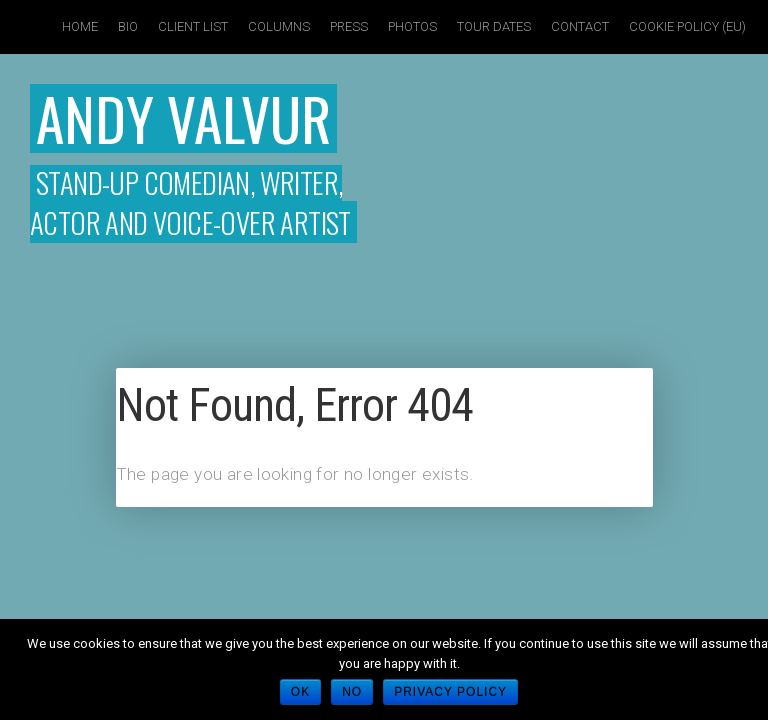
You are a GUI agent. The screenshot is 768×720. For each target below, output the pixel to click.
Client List (193, 26)
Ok (300, 692)
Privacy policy (450, 692)
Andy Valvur (183, 118)
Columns (279, 26)
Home (80, 26)
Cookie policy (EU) (687, 26)
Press (349, 26)
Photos (412, 26)
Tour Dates (494, 26)
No (352, 692)
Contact (580, 26)
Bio (128, 26)
